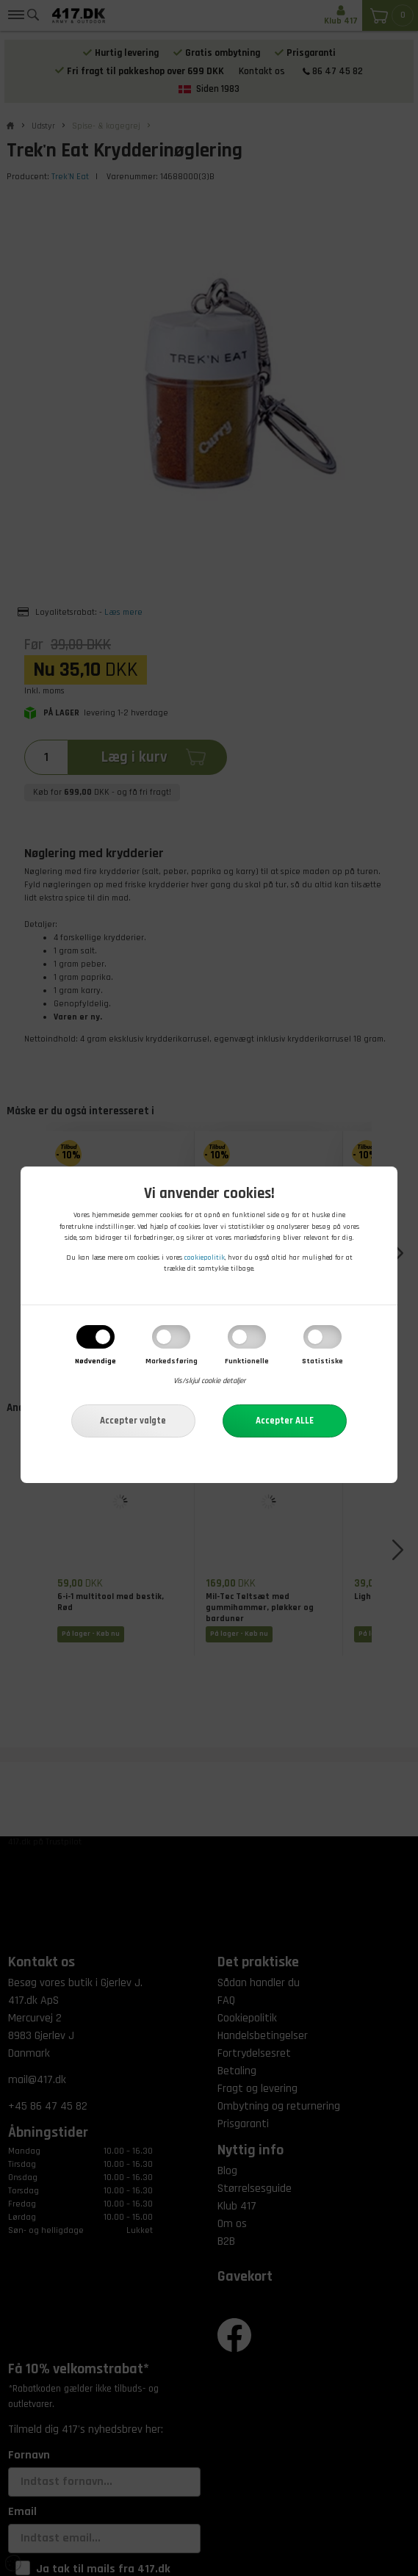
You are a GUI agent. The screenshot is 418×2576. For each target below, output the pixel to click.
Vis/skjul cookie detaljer (209, 1382)
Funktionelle (247, 1361)
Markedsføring (171, 1361)
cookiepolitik (204, 1257)
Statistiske (322, 1361)
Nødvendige (95, 1361)
